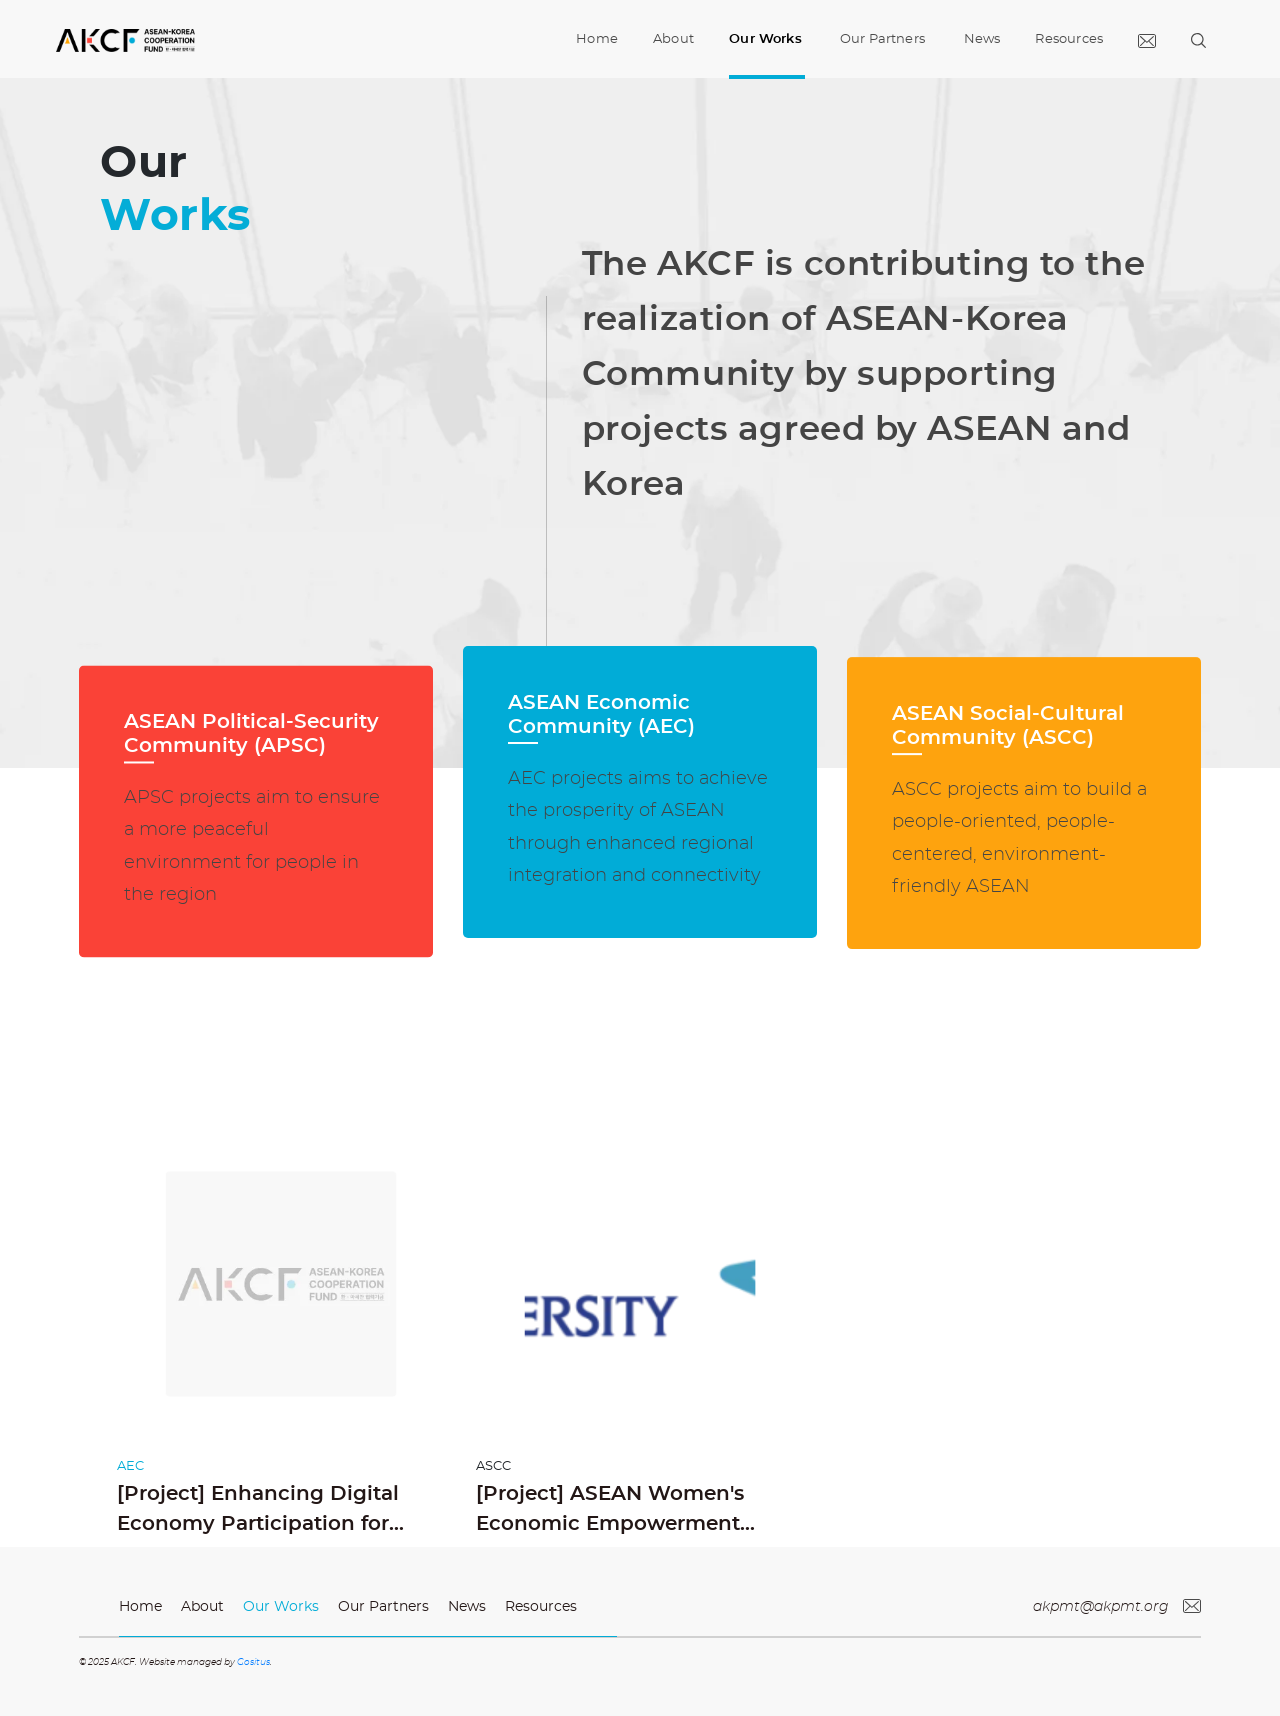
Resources (1069, 39)
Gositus (253, 1662)
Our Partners (882, 39)
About (673, 39)
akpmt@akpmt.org (1117, 1606)
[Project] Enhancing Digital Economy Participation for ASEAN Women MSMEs (258, 1511)
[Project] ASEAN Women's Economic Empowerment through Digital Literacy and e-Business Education (636, 1511)
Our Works (765, 39)
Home (597, 23)
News (982, 39)
